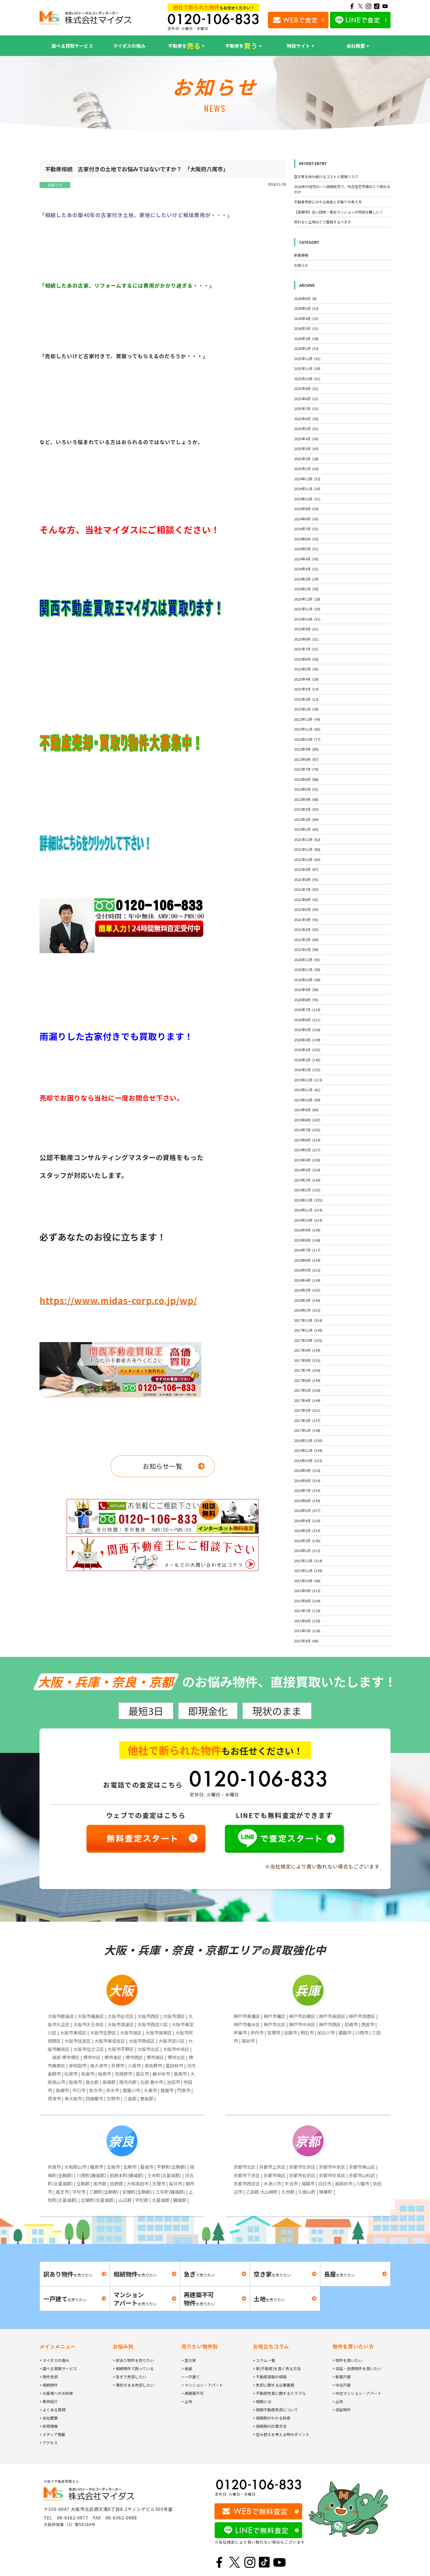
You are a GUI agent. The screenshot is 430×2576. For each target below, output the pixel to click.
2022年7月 (306, 769)
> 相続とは (262, 2401)
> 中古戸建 (341, 2385)
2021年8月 (306, 879)
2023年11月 (307, 608)
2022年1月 (306, 829)
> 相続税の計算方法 (270, 2426)
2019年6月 (307, 1140)
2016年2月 (307, 1540)
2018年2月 (307, 1300)
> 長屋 (187, 2368)
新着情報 (301, 255)
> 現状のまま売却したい (133, 2385)
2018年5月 (307, 1270)
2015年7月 (307, 1610)
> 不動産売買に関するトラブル (279, 2393)
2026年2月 (306, 338)
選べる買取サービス (72, 45)
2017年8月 (307, 1360)
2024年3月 (306, 568)
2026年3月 (306, 328)
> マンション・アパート (202, 2385)
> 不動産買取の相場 (270, 2376)
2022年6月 (306, 779)
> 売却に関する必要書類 (273, 2385)
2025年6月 (306, 418)
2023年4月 (306, 679)
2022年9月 (306, 749)
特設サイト (298, 45)
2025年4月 (306, 438)
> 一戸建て (191, 2376)
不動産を (184, 46)
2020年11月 (307, 969)
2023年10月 (307, 619)
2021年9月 (306, 869)
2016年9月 (307, 1470)
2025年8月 (306, 398)
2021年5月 (306, 909)
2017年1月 (307, 1430)
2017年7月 (307, 1370)
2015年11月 (308, 1570)
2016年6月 (307, 1500)
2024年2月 (306, 579)
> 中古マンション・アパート (356, 2393)
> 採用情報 (48, 2426)
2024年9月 (306, 508)
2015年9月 (307, 1590)
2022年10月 (307, 739)
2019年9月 (306, 1109)
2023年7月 (306, 649)
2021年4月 (306, 919)
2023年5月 (306, 669)
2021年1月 (306, 949)
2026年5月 (306, 308)
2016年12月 (308, 1440)
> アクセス (48, 2442)
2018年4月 (307, 1280)
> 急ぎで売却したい (129, 2376)
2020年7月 (307, 1009)
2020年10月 (307, 979)
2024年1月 (306, 588)
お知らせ (54, 184)
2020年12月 (307, 959)
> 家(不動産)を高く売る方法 (277, 2368)
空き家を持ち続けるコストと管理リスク (326, 176)
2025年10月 (307, 378)
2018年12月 (308, 1200)
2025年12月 (307, 358)
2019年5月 (307, 1149)
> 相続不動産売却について (275, 2409)
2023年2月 (306, 699)
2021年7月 (306, 889)
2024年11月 (307, 488)
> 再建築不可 (193, 2393)
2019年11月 (307, 1089)
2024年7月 (306, 528)
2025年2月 (306, 458)
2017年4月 (307, 1400)
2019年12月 (308, 1079)
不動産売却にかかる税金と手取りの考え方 (328, 201)
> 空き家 (189, 2360)
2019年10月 (307, 1099)
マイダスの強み (129, 45)
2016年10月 (308, 1460)
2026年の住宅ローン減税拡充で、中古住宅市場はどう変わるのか (342, 189)
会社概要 (355, 45)
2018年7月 (307, 1250)
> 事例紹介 (48, 2401)
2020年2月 (307, 1059)
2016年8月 (307, 1480)
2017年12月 (308, 1320)
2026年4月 (306, 318)
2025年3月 (306, 448)
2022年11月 (307, 729)
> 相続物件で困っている (133, 2368)
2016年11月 (308, 1450)
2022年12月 (307, 719)
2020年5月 (307, 1029)
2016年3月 (307, 1530)
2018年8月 (307, 1240)
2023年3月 (306, 689)
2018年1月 (307, 1310)
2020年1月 (307, 1069)
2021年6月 (306, 899)
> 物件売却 (48, 2376)
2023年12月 (307, 599)
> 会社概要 (48, 2418)
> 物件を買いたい (347, 2360)
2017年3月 (307, 1410)
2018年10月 (308, 1220)
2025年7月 (306, 408)
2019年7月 (307, 1129)
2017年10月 (308, 1340)
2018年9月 (307, 1230)
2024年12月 (307, 478)
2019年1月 (307, 1189)
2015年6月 (307, 1620)
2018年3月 (307, 1290)
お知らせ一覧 (162, 1466)
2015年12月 (308, 1560)
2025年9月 (306, 388)
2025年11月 (307, 368)
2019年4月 (307, 1160)
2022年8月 (306, 759)
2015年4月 (306, 1640)
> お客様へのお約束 (56, 2393)
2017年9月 (307, 1350)
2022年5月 (306, 789)
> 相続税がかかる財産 (271, 2418)
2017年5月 (307, 1390)
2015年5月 (307, 1630)
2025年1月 (306, 468)
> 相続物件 (48, 2385)
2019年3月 (307, 1169)
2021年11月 (307, 849)
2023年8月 (306, 639)
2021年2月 (306, 939)
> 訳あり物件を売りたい (133, 2360)
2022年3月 (306, 809)
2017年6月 (307, 1380)
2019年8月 (307, 1120)
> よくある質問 (52, 2409)
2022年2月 (306, 819)
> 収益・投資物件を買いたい (356, 2368)
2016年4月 (307, 1520)
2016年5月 (307, 1510)
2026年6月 (305, 298)
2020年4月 (307, 1039)
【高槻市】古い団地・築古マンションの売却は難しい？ (338, 212)
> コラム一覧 (264, 2360)
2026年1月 (306, 348)
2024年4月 (306, 559)
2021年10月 (307, 859)
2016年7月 (307, 1490)
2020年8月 (306, 999)
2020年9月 (306, 989)
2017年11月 (308, 1330)
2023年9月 (306, 629)
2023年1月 (306, 709)
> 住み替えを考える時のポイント (281, 2434)
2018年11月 (308, 1210)
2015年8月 (307, 1600)
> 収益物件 (341, 2409)
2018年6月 (307, 1260)
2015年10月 (307, 1580)
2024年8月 (306, 518)
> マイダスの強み (54, 2360)
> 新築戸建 (341, 2376)
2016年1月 (307, 1550)
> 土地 (187, 2401)
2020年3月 (307, 1049)
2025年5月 (306, 428)
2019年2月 (307, 1180)
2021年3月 (306, 929)
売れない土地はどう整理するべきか (322, 222)
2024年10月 (307, 498)
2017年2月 (307, 1420)
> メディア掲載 (52, 2434)
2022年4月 (306, 799)
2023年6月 (306, 659)
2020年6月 (307, 1019)
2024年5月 (306, 548)
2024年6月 (306, 538)
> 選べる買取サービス (58, 2368)
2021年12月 (307, 839)
